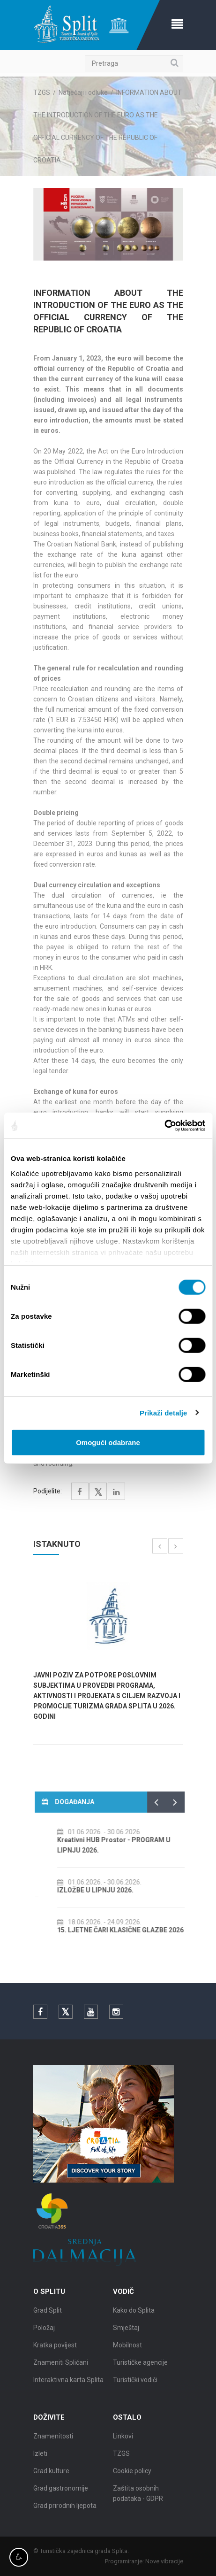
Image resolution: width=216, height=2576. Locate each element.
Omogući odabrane (108, 1442)
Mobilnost (127, 2354)
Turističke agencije (140, 2371)
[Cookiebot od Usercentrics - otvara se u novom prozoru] (164, 1125)
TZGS (41, 92)
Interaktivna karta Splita (68, 2388)
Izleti (40, 2462)
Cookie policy (132, 2480)
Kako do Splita (134, 2319)
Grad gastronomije (60, 2497)
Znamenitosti (53, 2445)
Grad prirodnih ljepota (65, 2514)
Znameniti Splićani (60, 2371)
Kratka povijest (55, 2354)
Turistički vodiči (135, 2388)
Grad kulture (51, 2480)
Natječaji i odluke (83, 92)
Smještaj (126, 2336)
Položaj (44, 2336)
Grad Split (47, 2319)
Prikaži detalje (163, 1412)
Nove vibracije (173, 2561)
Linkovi (123, 2445)
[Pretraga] (134, 63)
